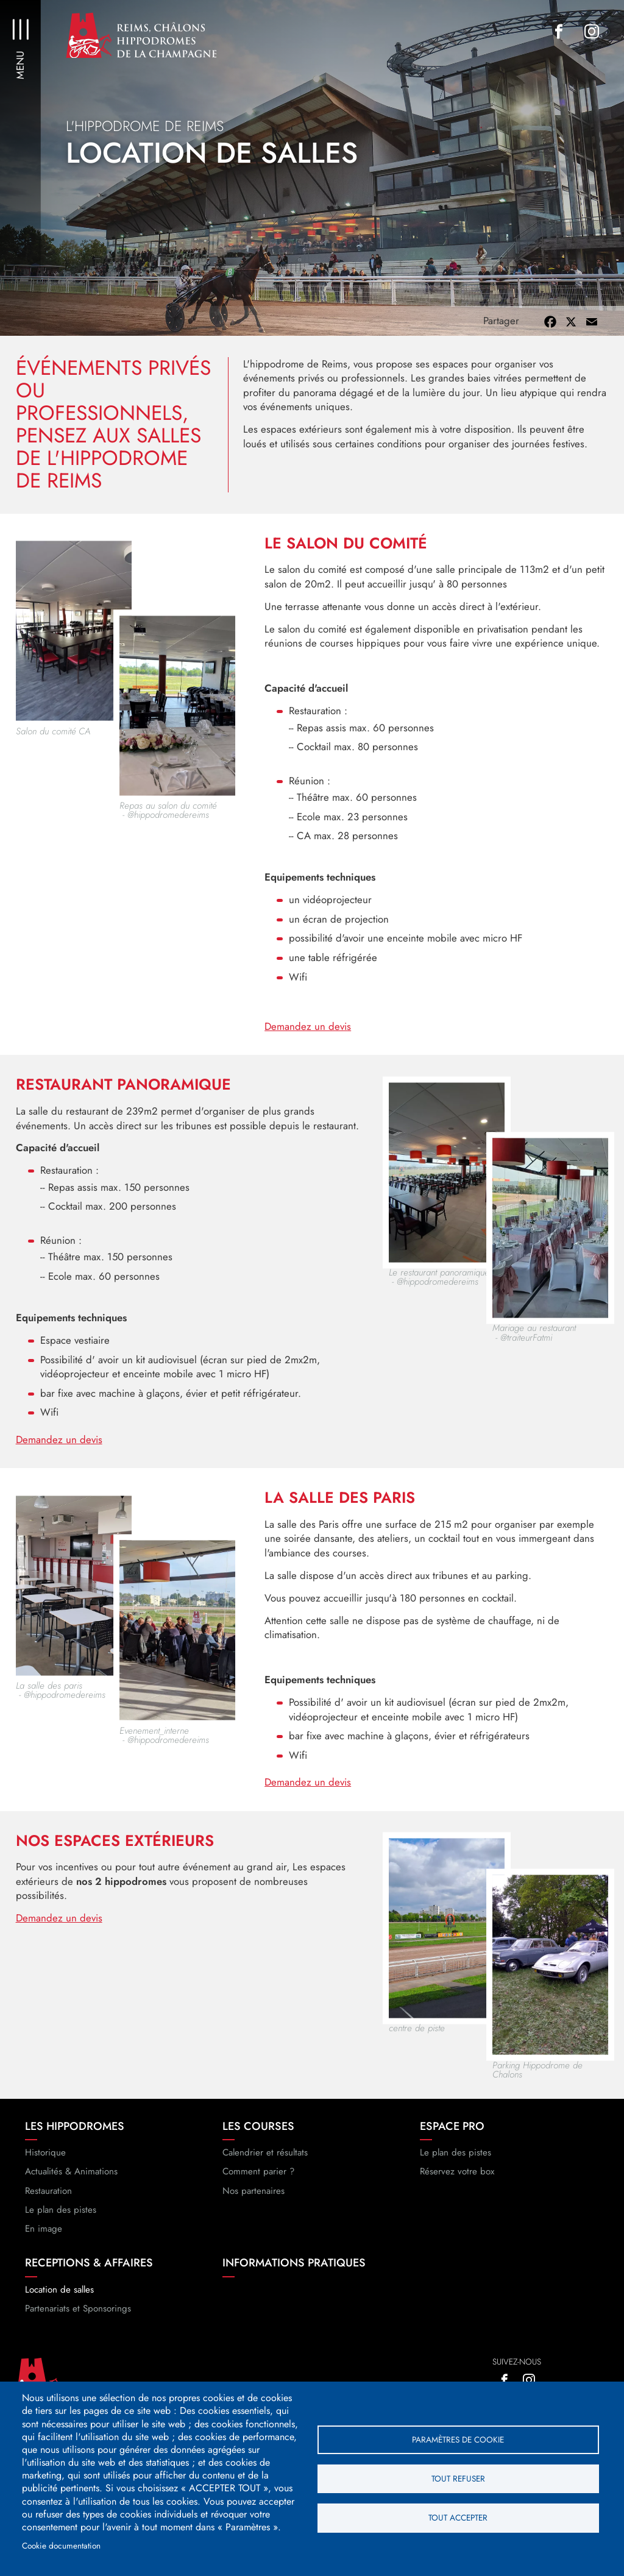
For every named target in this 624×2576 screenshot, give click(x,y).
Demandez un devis (307, 1038)
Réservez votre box (457, 2183)
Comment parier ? (258, 2183)
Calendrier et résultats (265, 2164)
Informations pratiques (294, 2275)
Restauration (48, 2202)
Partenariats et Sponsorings (78, 2320)
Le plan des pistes (60, 2221)
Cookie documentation (61, 2545)
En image (43, 2240)
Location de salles (59, 2301)
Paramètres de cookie (458, 2439)
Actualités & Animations (71, 2183)
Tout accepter (458, 2518)
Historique (45, 2164)
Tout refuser (458, 2478)
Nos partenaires (253, 2202)
